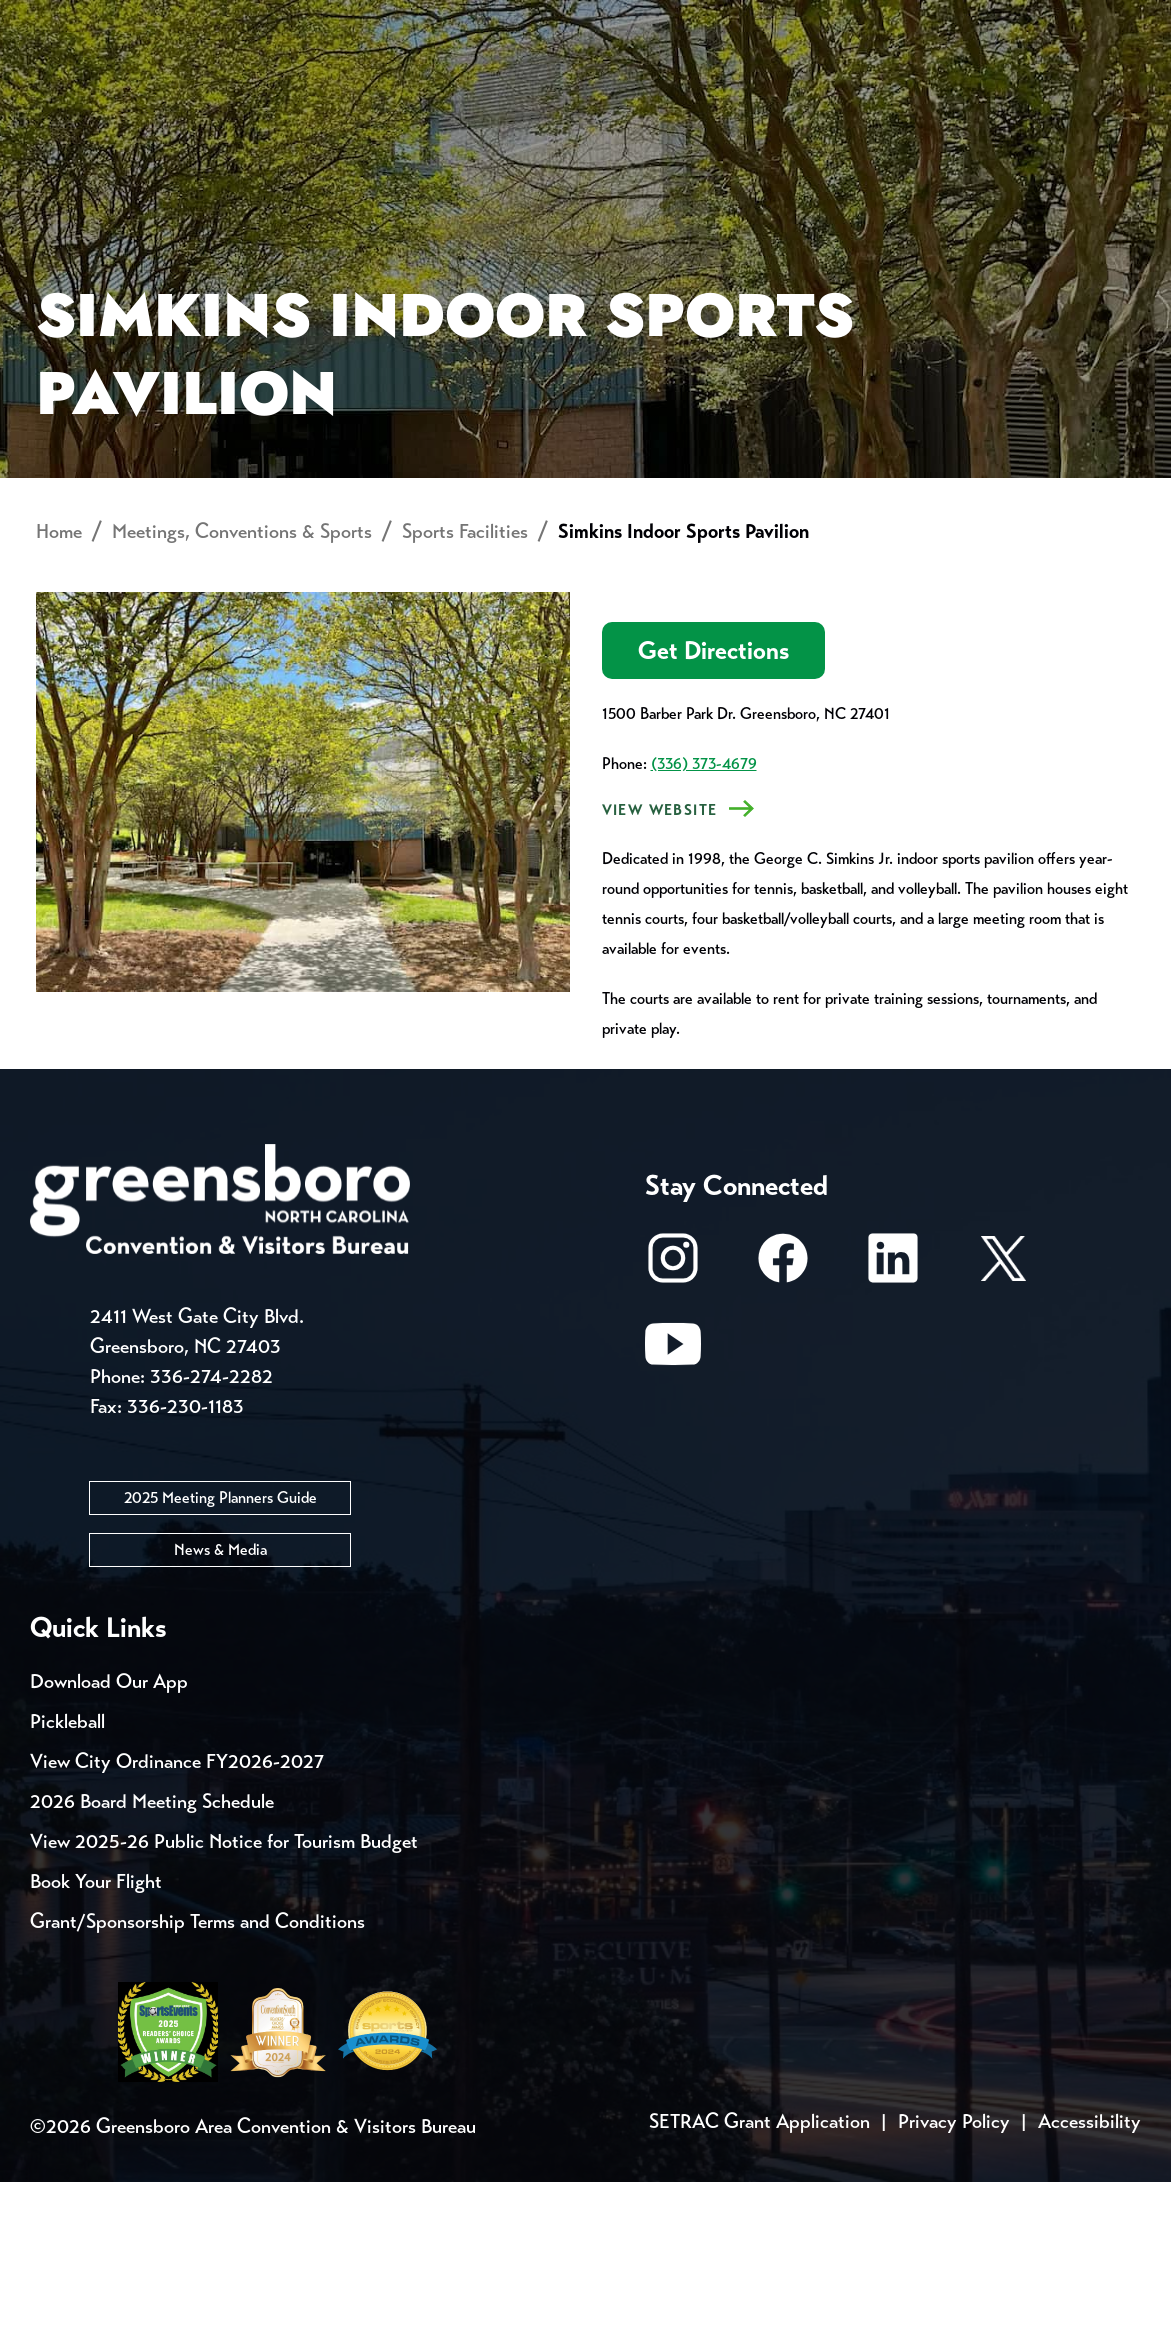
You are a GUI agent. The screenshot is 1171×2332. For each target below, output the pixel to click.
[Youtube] (673, 1504)
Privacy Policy (954, 2271)
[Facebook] (783, 1418)
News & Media (220, 1699)
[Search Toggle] (1114, 84)
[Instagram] (673, 1418)
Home (59, 682)
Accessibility (1089, 2271)
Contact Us (358, 20)
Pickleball (67, 1871)
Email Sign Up (528, 20)
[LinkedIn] (893, 1418)
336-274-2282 (211, 1526)
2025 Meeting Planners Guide (220, 1647)
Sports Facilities (465, 682)
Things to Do (609, 95)
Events (67, 20)
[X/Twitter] (1003, 1418)
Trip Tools (200, 20)
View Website (660, 961)
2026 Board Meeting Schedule (152, 1951)
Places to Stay (200, 95)
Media (669, 20)
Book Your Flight (96, 2031)
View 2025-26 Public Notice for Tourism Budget (224, 1991)
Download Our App (109, 1831)
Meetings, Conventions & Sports (860, 95)
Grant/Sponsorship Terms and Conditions (197, 2071)
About (68, 85)
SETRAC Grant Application (759, 2271)
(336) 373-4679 (704, 914)
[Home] (439, 96)
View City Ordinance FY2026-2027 (177, 1911)
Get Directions (713, 801)
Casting (786, 20)
